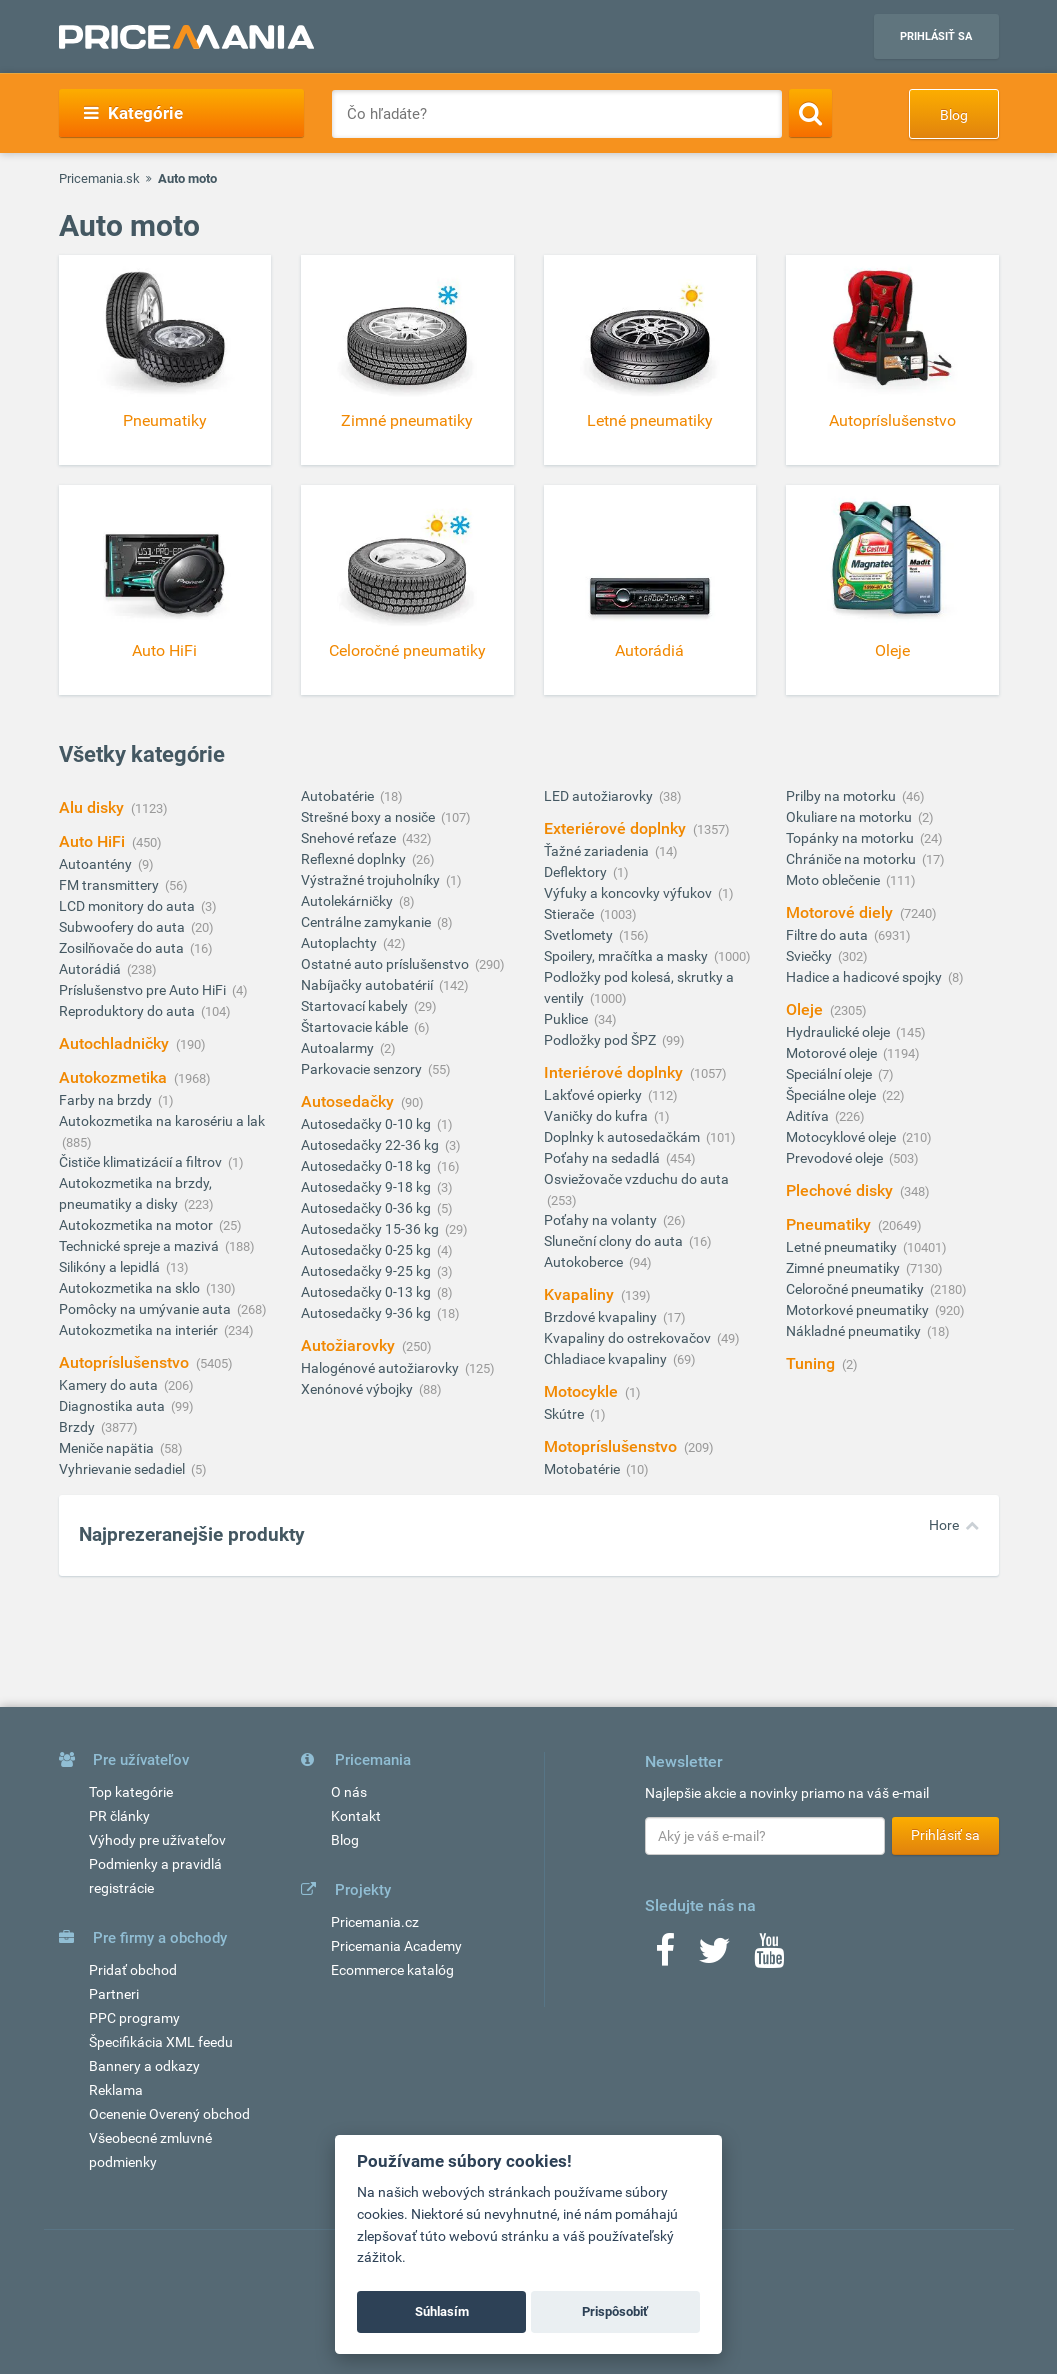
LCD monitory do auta (128, 906)
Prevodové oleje (836, 1158)
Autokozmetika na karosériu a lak (162, 1121)
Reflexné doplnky (355, 859)
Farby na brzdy (107, 1100)
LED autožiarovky (600, 796)
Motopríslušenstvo (612, 1446)
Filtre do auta (828, 935)
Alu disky (93, 807)
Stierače (570, 914)
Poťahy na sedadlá (603, 1158)
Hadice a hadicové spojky (865, 977)
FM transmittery (110, 885)
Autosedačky (349, 1101)
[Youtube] (769, 1957)
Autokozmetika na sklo (131, 1288)
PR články (119, 1816)
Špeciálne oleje (832, 1095)
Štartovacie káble (356, 1027)
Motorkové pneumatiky (859, 1310)
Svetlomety (580, 935)
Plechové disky (841, 1190)
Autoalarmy (339, 1048)
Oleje (806, 1009)
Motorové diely (841, 912)
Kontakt (356, 1816)
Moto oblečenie (834, 880)
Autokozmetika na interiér (140, 1330)
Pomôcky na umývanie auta (146, 1309)
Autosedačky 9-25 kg (367, 1271)
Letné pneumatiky (843, 1247)
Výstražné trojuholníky (372, 880)
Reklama (116, 2090)
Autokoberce (585, 1262)
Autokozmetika (115, 1077)
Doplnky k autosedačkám (623, 1137)
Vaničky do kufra (597, 1116)
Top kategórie (131, 1792)
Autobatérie (339, 796)
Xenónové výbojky (358, 1389)
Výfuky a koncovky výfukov (629, 893)
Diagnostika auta (113, 1406)
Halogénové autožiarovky (381, 1368)
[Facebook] (665, 1957)
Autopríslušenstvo (126, 1362)
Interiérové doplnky (615, 1072)
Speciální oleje (830, 1074)
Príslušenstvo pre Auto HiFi (144, 990)
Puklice (567, 1019)
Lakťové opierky (594, 1095)
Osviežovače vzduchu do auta (636, 1179)
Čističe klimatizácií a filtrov (142, 1162)
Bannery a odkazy (144, 2066)
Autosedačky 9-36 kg (367, 1313)
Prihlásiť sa (936, 36)
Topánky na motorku (851, 838)
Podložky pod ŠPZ (601, 1040)
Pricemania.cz (375, 1922)
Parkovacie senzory (363, 1069)
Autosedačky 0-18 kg (367, 1166)
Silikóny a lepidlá (111, 1267)
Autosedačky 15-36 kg (371, 1229)
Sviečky (810, 956)
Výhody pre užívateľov (157, 1840)
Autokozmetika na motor (137, 1225)
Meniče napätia (108, 1448)
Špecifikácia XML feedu (161, 2042)
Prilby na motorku (842, 796)
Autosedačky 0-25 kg (367, 1250)
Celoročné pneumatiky (856, 1289)
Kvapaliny (581, 1294)
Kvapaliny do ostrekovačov (629, 1338)
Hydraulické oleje (839, 1032)
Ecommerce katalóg (392, 1970)
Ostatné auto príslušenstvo (386, 964)
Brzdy (78, 1427)
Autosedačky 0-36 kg (367, 1208)
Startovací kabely (356, 1006)
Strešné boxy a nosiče (369, 817)
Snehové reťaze (350, 838)
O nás (349, 1792)
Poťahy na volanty (602, 1220)
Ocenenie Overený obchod (169, 2114)
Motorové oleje (833, 1053)
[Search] (810, 113)
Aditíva (809, 1116)
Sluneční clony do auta (615, 1241)
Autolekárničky (348, 901)
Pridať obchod (133, 1970)
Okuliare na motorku (850, 817)
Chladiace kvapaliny (607, 1359)
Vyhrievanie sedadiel (123, 1469)
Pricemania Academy (396, 1946)
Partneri (114, 1994)
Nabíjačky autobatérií (368, 985)
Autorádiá (91, 969)
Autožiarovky (350, 1345)
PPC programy (134, 2018)
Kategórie (133, 113)
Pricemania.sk (99, 178)
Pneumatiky (830, 1224)
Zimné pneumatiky (844, 1268)
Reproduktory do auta (128, 1011)
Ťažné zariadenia (598, 851)
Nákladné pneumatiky (855, 1331)
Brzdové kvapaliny (602, 1317)
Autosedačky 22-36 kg (371, 1145)
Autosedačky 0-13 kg (367, 1292)
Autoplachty (340, 943)
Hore (944, 1525)
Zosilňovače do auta (123, 948)
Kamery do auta (110, 1385)
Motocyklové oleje (842, 1137)
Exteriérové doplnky (617, 828)
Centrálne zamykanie (367, 922)
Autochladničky (116, 1043)
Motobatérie (583, 1469)
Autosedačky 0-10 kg (367, 1124)
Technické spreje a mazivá (140, 1246)
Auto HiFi (94, 841)
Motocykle (583, 1391)
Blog (954, 115)
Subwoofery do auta (123, 927)
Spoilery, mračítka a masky (627, 956)
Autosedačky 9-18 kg (367, 1187)
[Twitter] (714, 1957)
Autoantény (97, 864)
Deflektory (577, 872)
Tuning (812, 1363)
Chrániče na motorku (852, 859)
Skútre (565, 1414)
